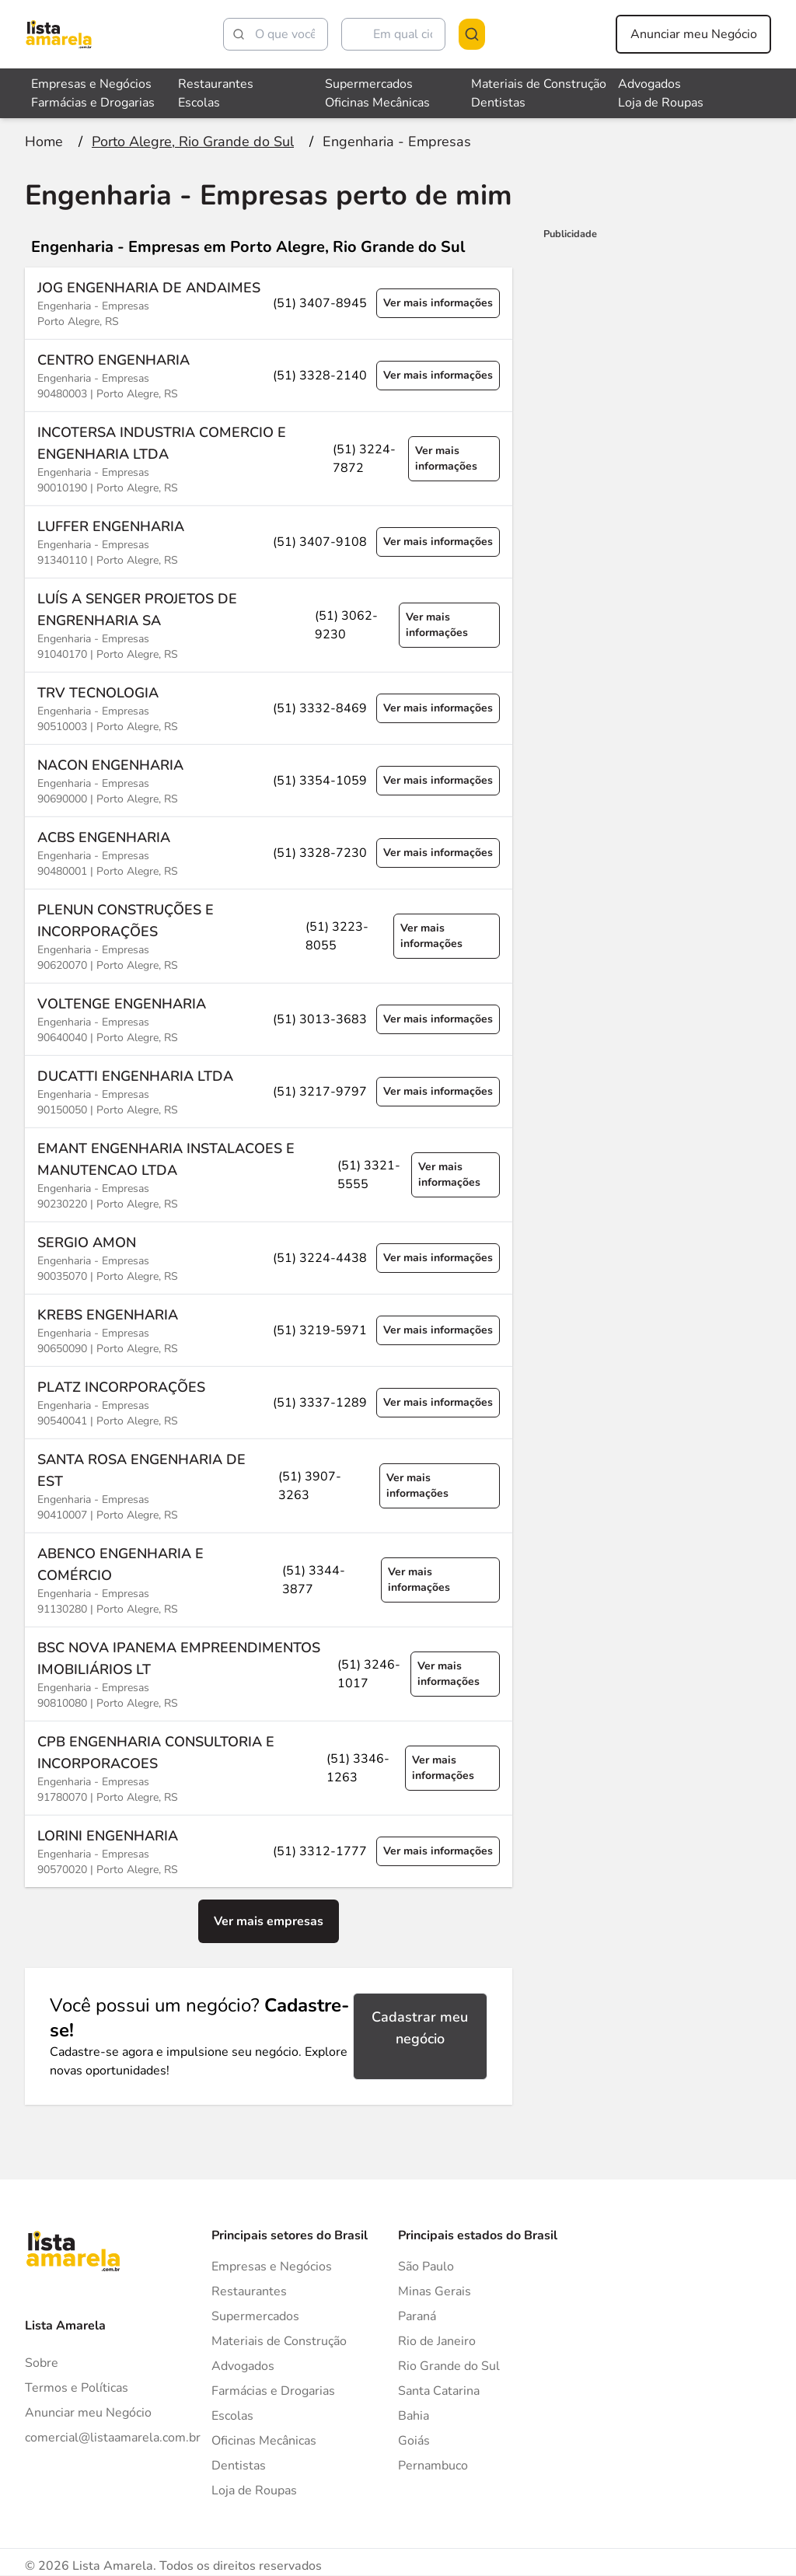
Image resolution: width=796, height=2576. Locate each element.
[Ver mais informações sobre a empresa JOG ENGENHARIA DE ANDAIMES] (268, 303)
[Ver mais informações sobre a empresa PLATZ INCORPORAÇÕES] (268, 1402)
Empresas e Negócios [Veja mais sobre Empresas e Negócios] (91, 84)
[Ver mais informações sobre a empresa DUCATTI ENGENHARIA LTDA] (268, 1091)
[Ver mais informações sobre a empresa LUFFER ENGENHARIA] (268, 541)
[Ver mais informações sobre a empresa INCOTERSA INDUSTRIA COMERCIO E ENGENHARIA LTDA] (268, 458)
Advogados (242, 2366)
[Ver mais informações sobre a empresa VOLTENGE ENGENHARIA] (268, 1019)
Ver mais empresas (268, 1921)
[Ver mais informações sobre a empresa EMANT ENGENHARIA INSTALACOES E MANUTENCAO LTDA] (268, 1174)
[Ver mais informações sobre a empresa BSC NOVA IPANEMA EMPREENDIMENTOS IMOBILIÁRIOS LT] (268, 1674)
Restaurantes (249, 2291)
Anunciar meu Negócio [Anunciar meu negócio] (693, 34)
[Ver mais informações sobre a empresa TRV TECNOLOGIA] (268, 708)
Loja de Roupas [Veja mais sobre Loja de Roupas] (660, 102)
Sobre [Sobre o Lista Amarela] (41, 2363)
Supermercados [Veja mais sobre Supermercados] (369, 84)
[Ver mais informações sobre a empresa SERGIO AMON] (268, 1258)
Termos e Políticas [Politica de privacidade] (76, 2387)
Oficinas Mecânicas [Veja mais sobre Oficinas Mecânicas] (377, 102)
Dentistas (238, 2465)
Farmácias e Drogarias (273, 2390)
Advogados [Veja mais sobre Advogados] (649, 84)
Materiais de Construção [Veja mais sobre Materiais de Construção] (538, 84)
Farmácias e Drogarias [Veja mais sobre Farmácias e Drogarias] (93, 102)
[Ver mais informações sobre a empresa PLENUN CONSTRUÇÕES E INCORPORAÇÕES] (268, 936)
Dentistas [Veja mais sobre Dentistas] (498, 102)
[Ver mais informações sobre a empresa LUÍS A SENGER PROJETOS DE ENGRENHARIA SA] (268, 625)
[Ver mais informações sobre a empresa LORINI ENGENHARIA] (268, 1851)
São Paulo (426, 2266)
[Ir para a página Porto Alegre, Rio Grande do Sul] (193, 141)
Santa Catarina (439, 2390)
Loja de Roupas (254, 2490)
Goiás (414, 2440)
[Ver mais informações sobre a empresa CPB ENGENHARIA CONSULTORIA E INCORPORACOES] (268, 1768)
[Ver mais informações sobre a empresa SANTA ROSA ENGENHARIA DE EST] (268, 1485)
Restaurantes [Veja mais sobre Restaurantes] (215, 84)
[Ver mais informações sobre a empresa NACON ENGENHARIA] (268, 780)
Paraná (417, 2316)
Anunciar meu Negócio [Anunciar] (88, 2412)
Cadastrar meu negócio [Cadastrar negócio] (420, 2028)
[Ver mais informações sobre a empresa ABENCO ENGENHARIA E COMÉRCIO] (268, 1580)
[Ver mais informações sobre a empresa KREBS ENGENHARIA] (268, 1330)
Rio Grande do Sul (449, 2366)
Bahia (413, 2415)
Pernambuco (433, 2465)
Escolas (232, 2415)
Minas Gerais (434, 2291)
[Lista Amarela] (59, 34)
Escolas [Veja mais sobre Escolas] (199, 102)
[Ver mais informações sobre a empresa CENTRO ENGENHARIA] (268, 375)
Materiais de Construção (279, 2341)
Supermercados (255, 2316)
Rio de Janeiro (437, 2341)
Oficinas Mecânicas (263, 2440)
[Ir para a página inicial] (44, 141)
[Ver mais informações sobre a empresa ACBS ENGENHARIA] (268, 852)
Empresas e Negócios (271, 2266)
